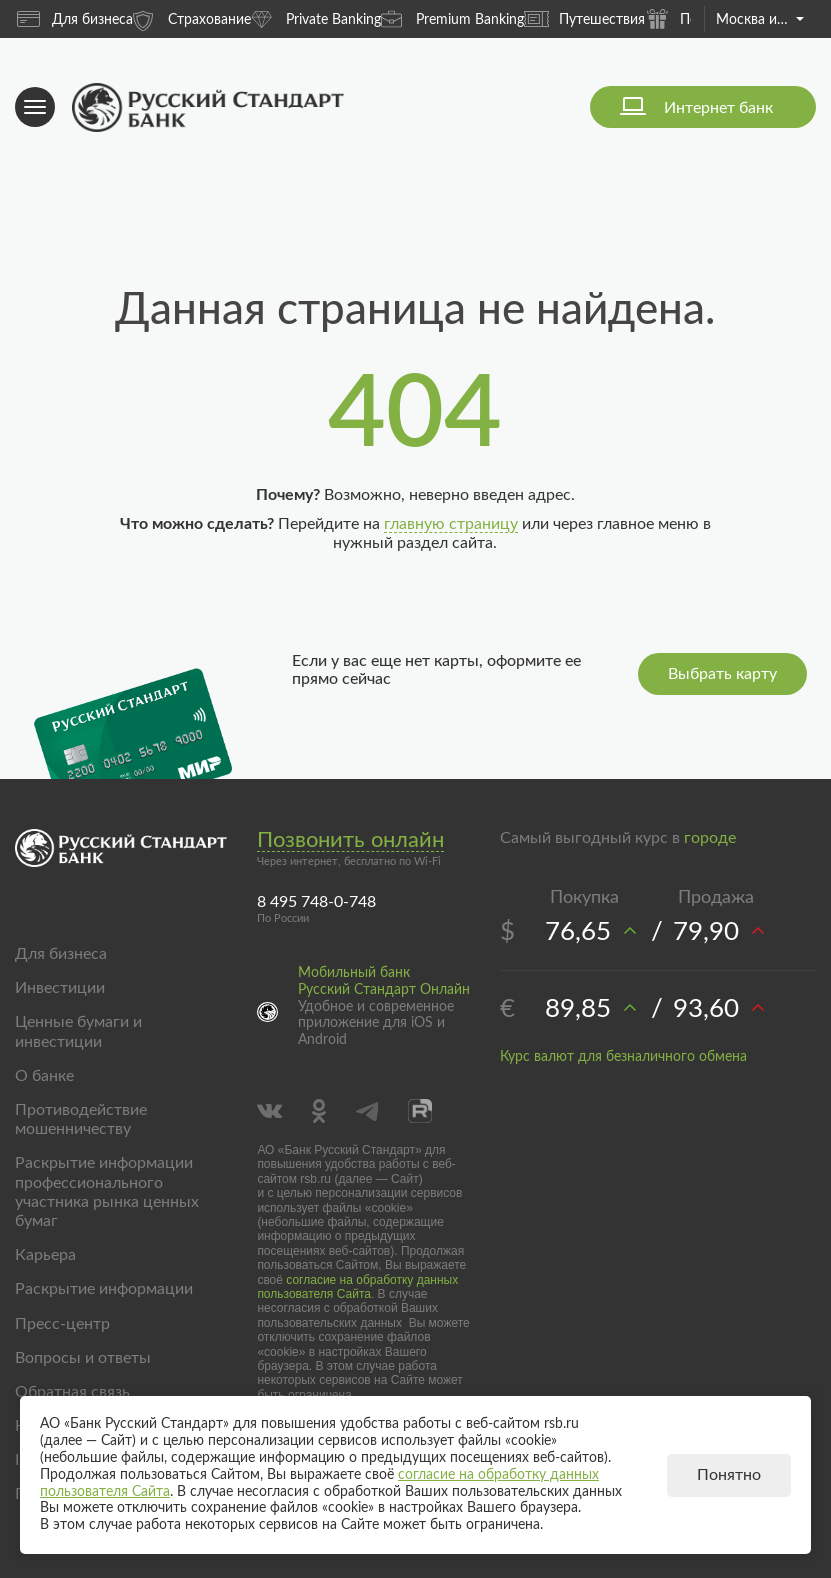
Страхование (192, 18)
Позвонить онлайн (350, 840)
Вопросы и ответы (83, 1358)
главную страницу (451, 524)
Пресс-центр (62, 1324)
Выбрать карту (722, 674)
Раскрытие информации (104, 1289)
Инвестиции (60, 988)
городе (710, 838)
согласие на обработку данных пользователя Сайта (357, 1287)
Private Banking (316, 18)
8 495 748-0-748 (316, 902)
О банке (44, 1076)
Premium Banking (452, 18)
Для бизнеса (75, 19)
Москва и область (760, 20)
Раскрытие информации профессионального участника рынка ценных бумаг (107, 1192)
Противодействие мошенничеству (81, 1119)
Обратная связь (72, 1392)
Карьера (45, 1255)
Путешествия (584, 19)
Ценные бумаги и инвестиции (78, 1031)
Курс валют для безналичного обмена (623, 1057)
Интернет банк (718, 108)
